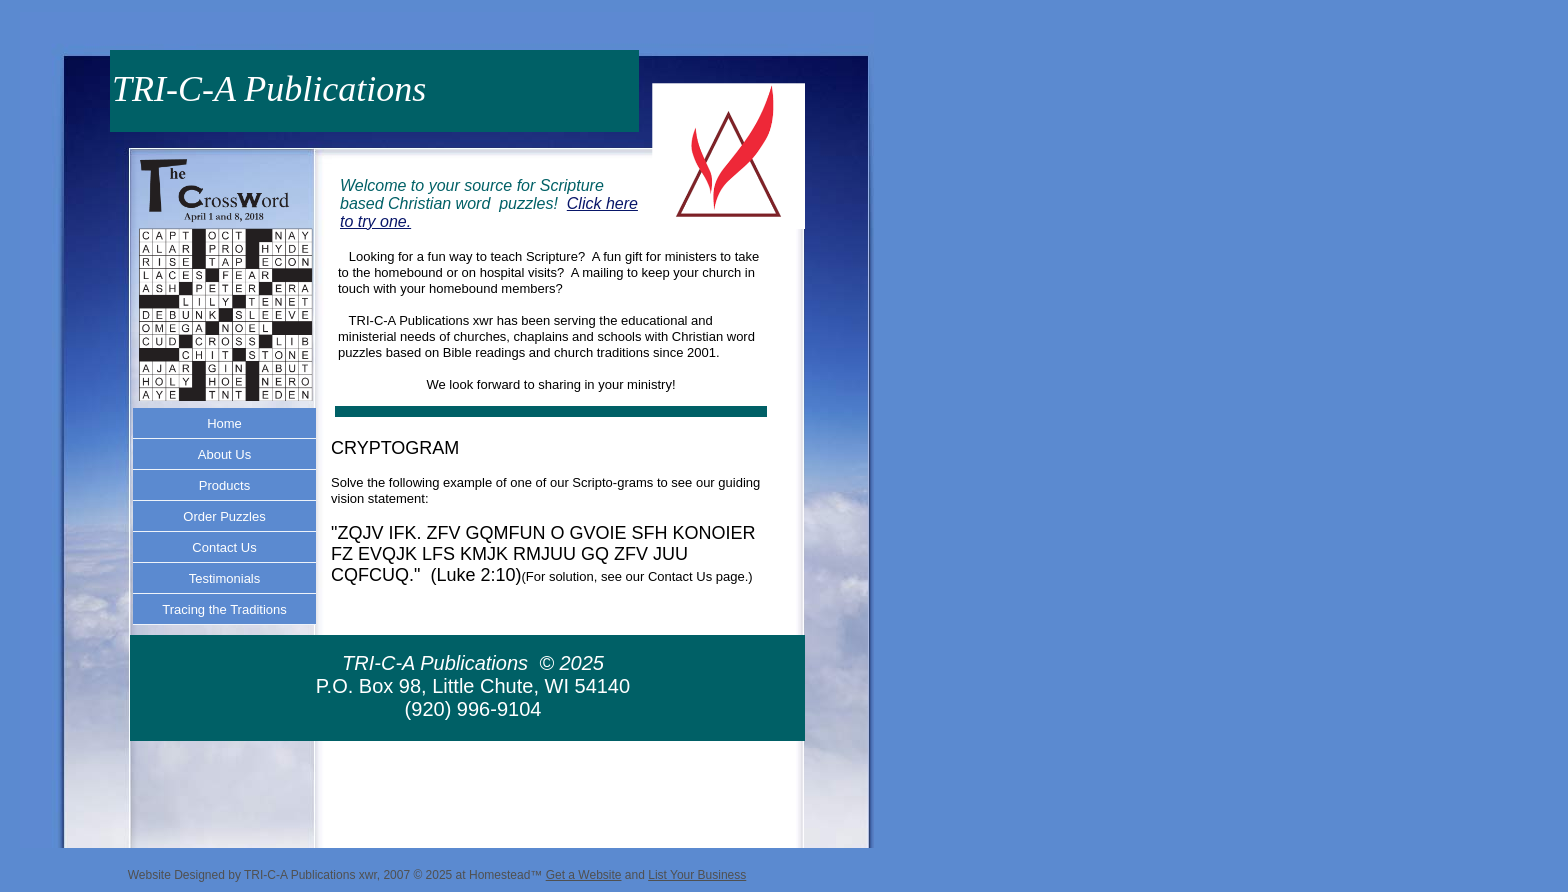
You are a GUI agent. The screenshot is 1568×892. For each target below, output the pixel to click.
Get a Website (584, 875)
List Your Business (697, 875)
